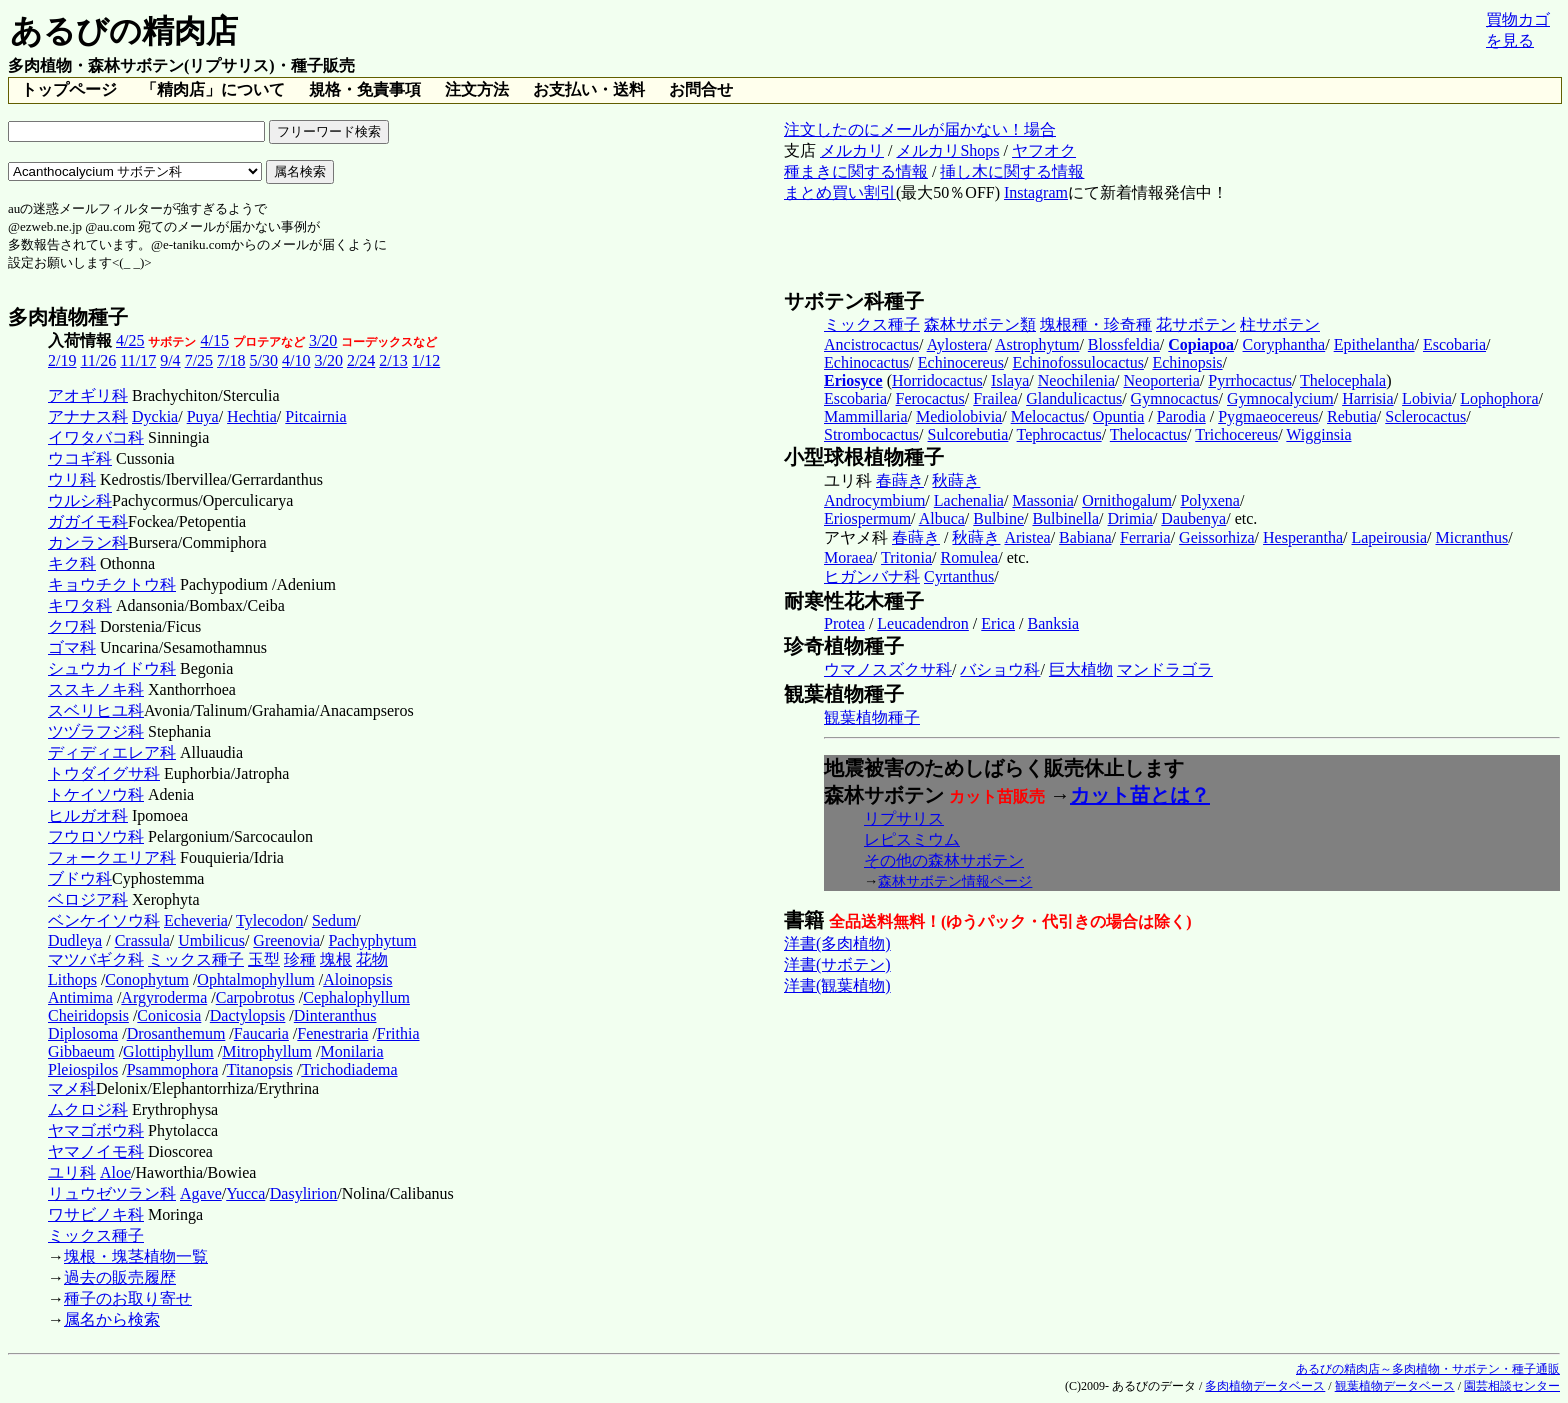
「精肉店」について (213, 89)
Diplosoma (83, 1033)
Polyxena (1210, 500)
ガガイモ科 (88, 521)
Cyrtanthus (959, 576)
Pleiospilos (83, 1069)
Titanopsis (260, 1069)
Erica (998, 623)
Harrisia (1368, 398)
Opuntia (1119, 416)
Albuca (942, 518)
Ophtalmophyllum (255, 979)
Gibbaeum (81, 1051)
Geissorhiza (1217, 537)
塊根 (336, 959)
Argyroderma (164, 997)
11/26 (98, 360)
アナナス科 (88, 416)
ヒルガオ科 (88, 815)
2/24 (361, 360)
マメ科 (72, 1088)
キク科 (72, 563)
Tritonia (906, 557)
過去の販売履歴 (120, 1277)
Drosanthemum (176, 1033)
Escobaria (1454, 344)
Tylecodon (269, 920)
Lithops (72, 979)
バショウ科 (1000, 669)
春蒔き (900, 480)
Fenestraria (332, 1033)
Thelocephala (1343, 380)
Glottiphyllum (168, 1051)
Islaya (1010, 380)
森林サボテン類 (980, 324)
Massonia (1042, 500)
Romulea (969, 557)
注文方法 (477, 89)
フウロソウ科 (96, 836)
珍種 (300, 959)
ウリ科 (72, 479)
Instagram (1036, 192)
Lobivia (1427, 398)
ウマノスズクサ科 (888, 669)
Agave (201, 1193)
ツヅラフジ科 (96, 731)
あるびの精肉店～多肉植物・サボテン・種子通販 (1428, 1369)
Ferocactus (930, 398)
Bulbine (998, 518)
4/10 (296, 360)
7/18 (231, 360)
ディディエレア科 (112, 752)
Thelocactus (1148, 434)
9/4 (170, 360)
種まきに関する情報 (856, 171)
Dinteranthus (335, 1015)
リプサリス (904, 818)
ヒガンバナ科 (872, 576)
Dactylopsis (248, 1015)
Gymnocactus (1175, 398)
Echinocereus (961, 362)
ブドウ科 (80, 878)
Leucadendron (923, 623)
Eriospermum (867, 518)
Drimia (1130, 518)
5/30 (264, 360)
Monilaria (351, 1051)
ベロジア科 (88, 899)
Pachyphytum (372, 940)
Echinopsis (1187, 362)
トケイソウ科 (96, 794)
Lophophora (1499, 398)
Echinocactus (866, 362)
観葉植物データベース (1395, 1386)
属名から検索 (112, 1319)
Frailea (995, 398)
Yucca (245, 1193)
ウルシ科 (80, 500)
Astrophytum (1037, 344)
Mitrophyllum (267, 1051)
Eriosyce (853, 380)
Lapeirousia (1389, 537)
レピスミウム (912, 839)
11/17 (138, 360)
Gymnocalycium (1280, 398)
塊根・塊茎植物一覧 (136, 1256)
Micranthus (1471, 537)
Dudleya (75, 940)
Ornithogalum (1127, 500)
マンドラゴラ (1165, 669)
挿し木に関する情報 (1012, 171)
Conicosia (169, 1015)
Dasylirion (304, 1193)
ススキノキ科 (96, 689)
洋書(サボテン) (837, 964)
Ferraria (1145, 537)
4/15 (214, 340)
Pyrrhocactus (1250, 380)
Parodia (1181, 416)
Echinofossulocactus (1078, 362)
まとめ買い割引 (840, 192)
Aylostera (957, 344)
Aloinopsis (357, 979)
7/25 (199, 360)
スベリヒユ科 (96, 710)
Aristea (1027, 537)
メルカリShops (947, 150)
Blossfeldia (1124, 344)
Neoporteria (1161, 380)
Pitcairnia (315, 416)
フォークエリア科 (112, 857)
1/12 (426, 360)
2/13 (393, 360)
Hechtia (252, 416)
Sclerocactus (1425, 416)
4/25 (130, 340)
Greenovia (286, 940)
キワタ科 (80, 605)
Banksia (1054, 623)
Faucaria (261, 1033)
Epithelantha (1374, 344)
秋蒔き (956, 480)
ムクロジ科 (88, 1109)
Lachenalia (969, 500)
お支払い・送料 (589, 89)
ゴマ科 (72, 647)
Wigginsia (1318, 434)
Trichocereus (1236, 434)
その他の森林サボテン (944, 860)
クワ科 (72, 626)
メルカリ (852, 150)
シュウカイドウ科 (112, 668)
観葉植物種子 (872, 717)
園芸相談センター (1512, 1386)
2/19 (62, 360)
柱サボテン (1280, 324)
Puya (203, 416)
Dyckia (155, 416)
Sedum (334, 920)
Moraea (848, 557)
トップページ (69, 89)
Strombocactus (871, 434)
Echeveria (196, 920)
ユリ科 (72, 1172)
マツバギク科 (96, 959)
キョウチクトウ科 (112, 584)
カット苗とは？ (1140, 795)
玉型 (264, 959)
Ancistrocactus (871, 344)
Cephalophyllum (356, 997)
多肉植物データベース (1265, 1386)
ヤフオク (1044, 150)
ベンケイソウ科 (104, 920)
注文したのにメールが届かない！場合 (920, 129)
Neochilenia (1076, 380)
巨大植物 (1081, 669)
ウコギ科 (80, 458)
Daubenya (1193, 518)
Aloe (115, 1172)
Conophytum (147, 979)
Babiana (1085, 537)
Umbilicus (211, 940)
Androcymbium (874, 500)
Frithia (398, 1033)
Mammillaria (866, 416)
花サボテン (1196, 324)
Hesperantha (1303, 537)
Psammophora (173, 1069)
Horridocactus (937, 380)
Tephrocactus (1059, 434)
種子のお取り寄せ (128, 1298)
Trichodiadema (349, 1069)
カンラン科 (88, 542)
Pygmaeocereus (1268, 416)
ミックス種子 (196, 959)
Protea (844, 623)
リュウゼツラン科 (112, 1193)
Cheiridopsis (88, 1015)
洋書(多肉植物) (837, 943)
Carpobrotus (255, 997)
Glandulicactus (1074, 398)
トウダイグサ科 (104, 773)
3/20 (323, 340)
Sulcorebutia (968, 434)
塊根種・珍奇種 (1096, 324)
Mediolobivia (959, 416)
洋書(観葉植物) (837, 985)
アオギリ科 (88, 395)
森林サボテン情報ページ (955, 881)
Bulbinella (1065, 518)
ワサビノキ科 (96, 1214)
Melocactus (1048, 416)
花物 (372, 959)
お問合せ (701, 89)
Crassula (142, 940)
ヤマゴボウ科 (96, 1130)
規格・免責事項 (365, 89)
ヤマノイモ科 (96, 1151)
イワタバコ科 (96, 437)
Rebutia (1352, 416)
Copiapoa (1201, 344)
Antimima (80, 997)
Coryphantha (1284, 344)
